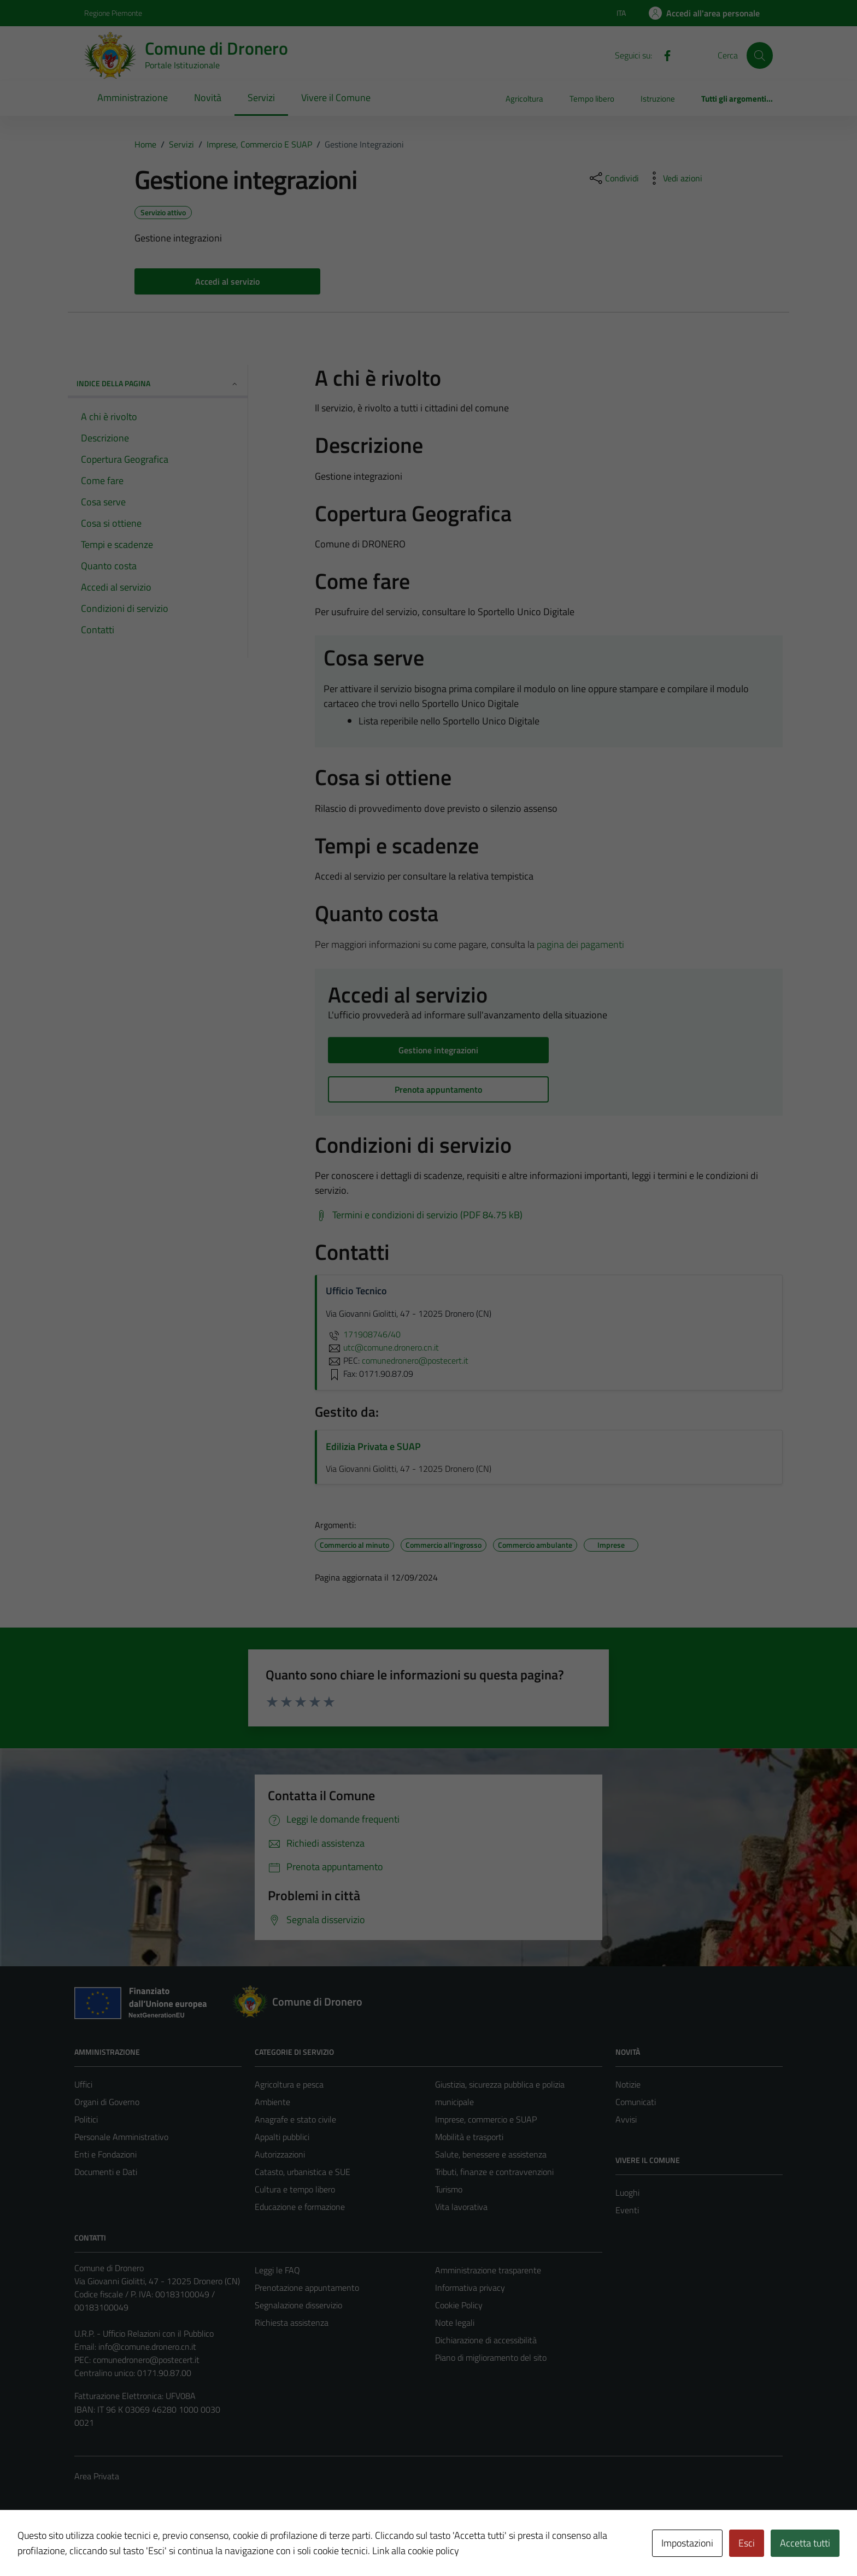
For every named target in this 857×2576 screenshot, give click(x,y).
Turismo (448, 2189)
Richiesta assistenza (291, 2322)
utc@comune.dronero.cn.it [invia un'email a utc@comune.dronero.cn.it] (382, 1347)
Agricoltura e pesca (289, 2084)
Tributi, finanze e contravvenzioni (494, 2171)
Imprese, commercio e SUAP (486, 2119)
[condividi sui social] (613, 178)
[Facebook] (663, 54)
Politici (86, 2119)
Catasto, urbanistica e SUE (302, 2171)
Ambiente (272, 2101)
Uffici (83, 2084)
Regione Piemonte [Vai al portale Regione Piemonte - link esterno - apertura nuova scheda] (113, 13)
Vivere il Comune (336, 97)
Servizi (261, 97)
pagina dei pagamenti (580, 944)
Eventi (627, 2210)
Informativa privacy (470, 2287)
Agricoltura (524, 98)
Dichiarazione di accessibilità (486, 2340)
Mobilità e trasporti (469, 2136)
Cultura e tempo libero (295, 2189)
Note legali (454, 2322)
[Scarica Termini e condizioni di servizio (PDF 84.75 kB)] (419, 1215)
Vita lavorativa (461, 2206)
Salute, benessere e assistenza (491, 2154)
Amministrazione (132, 97)
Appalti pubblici (282, 2136)
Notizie (628, 2084)
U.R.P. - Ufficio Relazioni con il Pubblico (144, 2333)
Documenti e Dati (105, 2171)
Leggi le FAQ (277, 2270)
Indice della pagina (158, 383)
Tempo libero (592, 98)
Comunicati (635, 2101)
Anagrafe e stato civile (295, 2119)
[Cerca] (760, 55)
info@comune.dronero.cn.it (147, 2346)
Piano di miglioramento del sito (491, 2357)
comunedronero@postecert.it (146, 2359)
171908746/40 (363, 1334)
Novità (207, 97)
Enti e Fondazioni (105, 2154)
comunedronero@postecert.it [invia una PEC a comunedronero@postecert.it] (415, 1360)
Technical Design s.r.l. (148, 2544)
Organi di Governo (106, 2101)
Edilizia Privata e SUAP (373, 1446)
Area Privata (96, 2476)
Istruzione (658, 98)
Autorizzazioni (280, 2154)
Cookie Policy (459, 2305)
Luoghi (627, 2192)
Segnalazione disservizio (298, 2305)
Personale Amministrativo (121, 2136)
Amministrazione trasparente (488, 2270)
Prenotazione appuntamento (307, 2287)
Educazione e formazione (300, 2206)
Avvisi (626, 2119)
